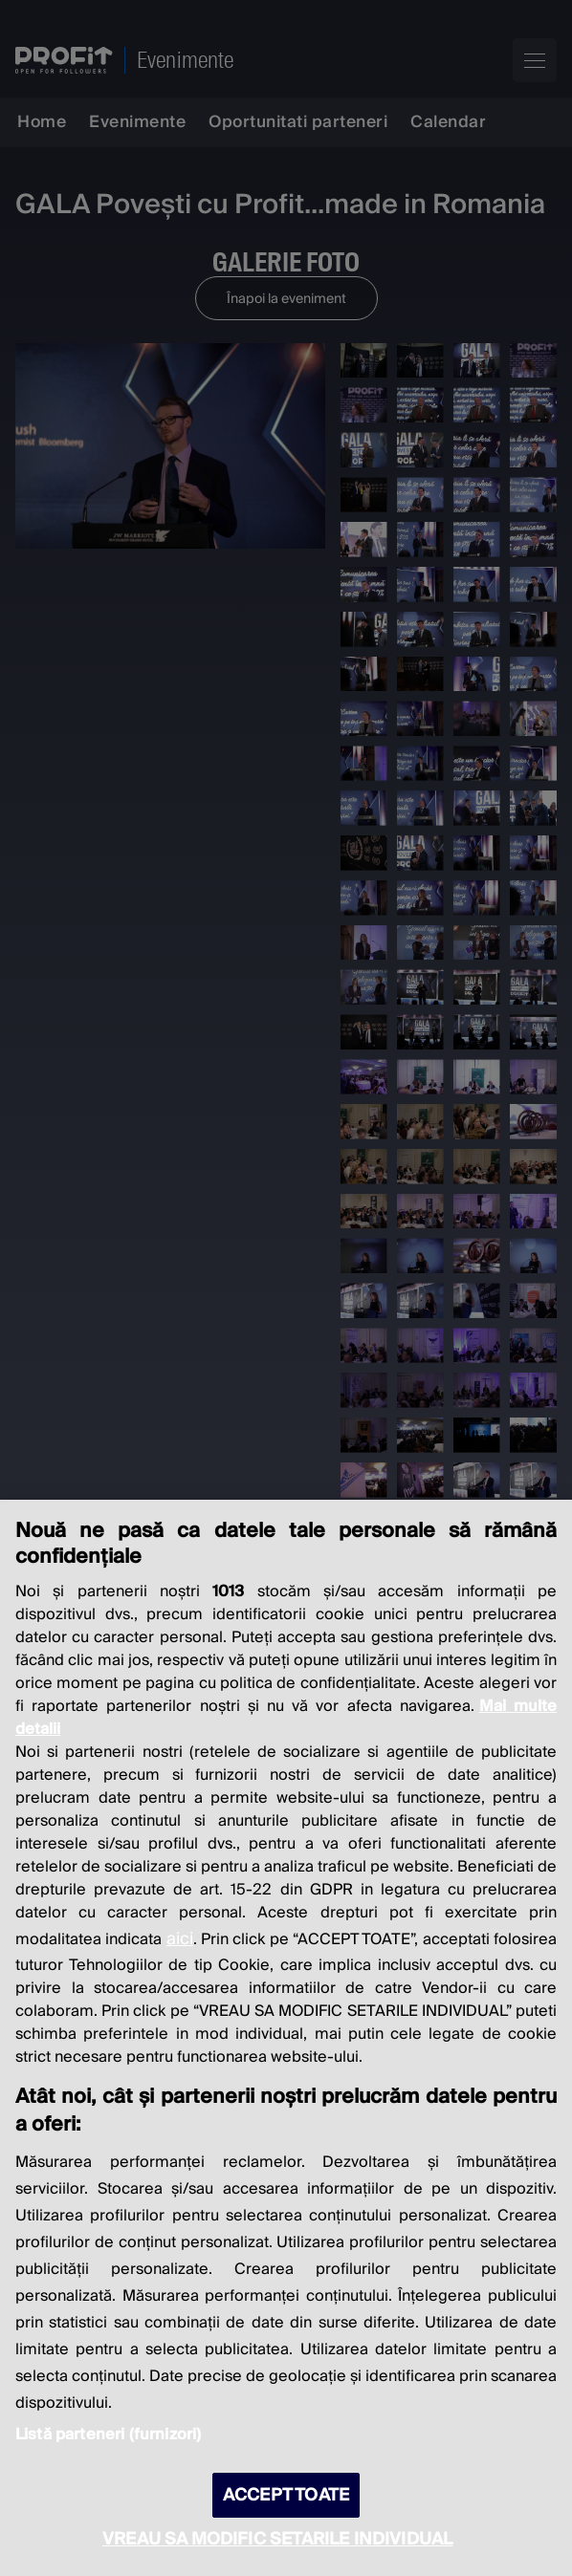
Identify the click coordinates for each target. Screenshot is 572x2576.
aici (179, 1939)
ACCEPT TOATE (286, 2495)
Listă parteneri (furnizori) (108, 2434)
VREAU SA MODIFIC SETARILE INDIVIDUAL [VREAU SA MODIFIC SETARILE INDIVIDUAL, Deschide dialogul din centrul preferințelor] (277, 2539)
